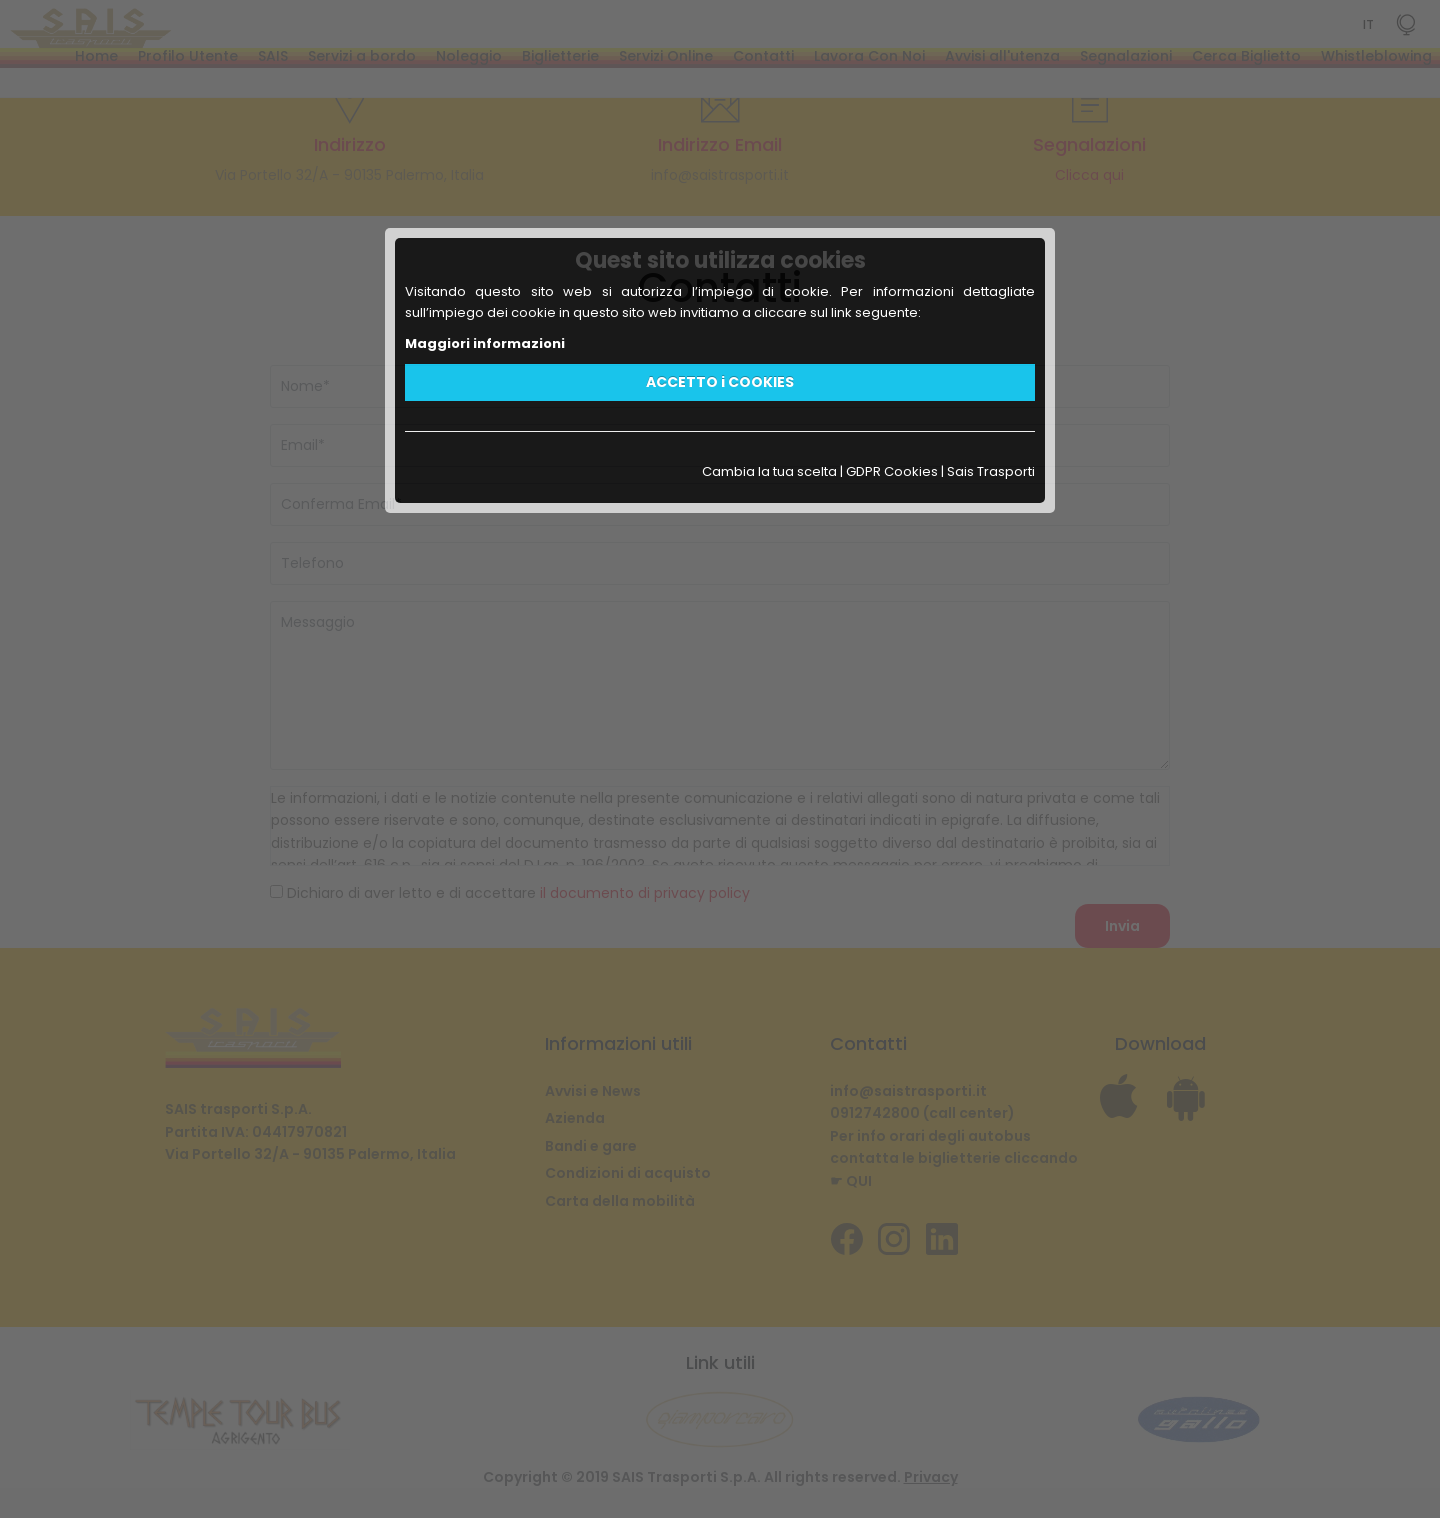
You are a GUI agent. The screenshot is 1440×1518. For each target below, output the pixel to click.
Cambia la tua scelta (769, 471)
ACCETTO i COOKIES (720, 382)
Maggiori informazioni (485, 343)
